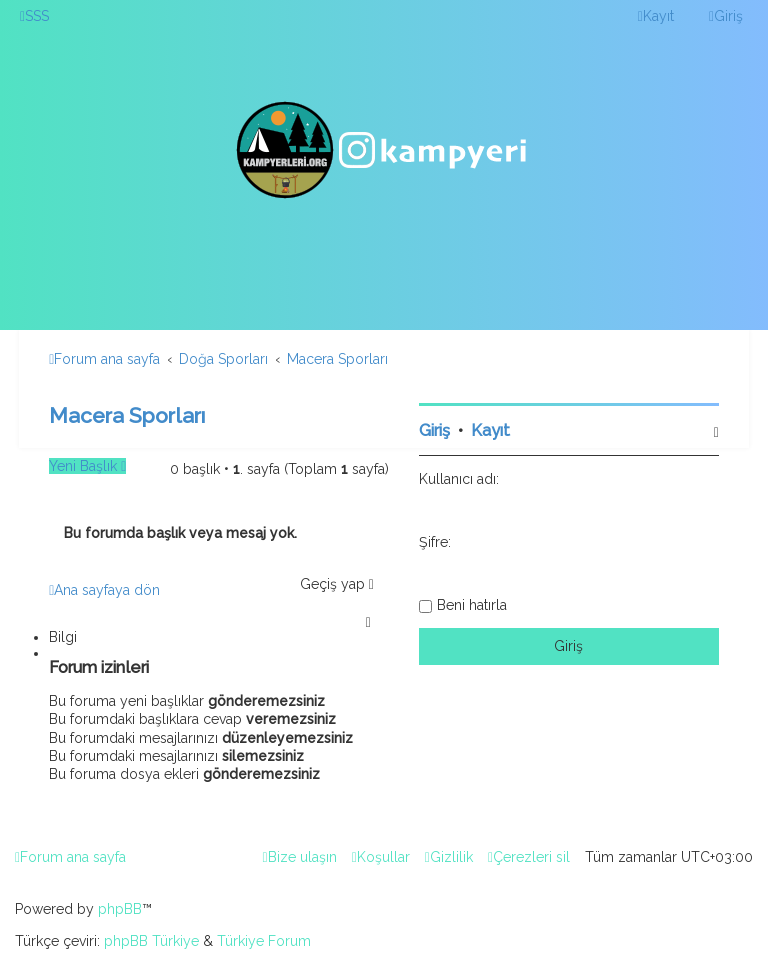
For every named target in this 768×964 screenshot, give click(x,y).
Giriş (434, 430)
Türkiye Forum (264, 941)
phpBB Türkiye (151, 941)
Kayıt (490, 430)
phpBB (120, 909)
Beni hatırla (472, 605)
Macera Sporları (127, 415)
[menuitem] (34, 16)
